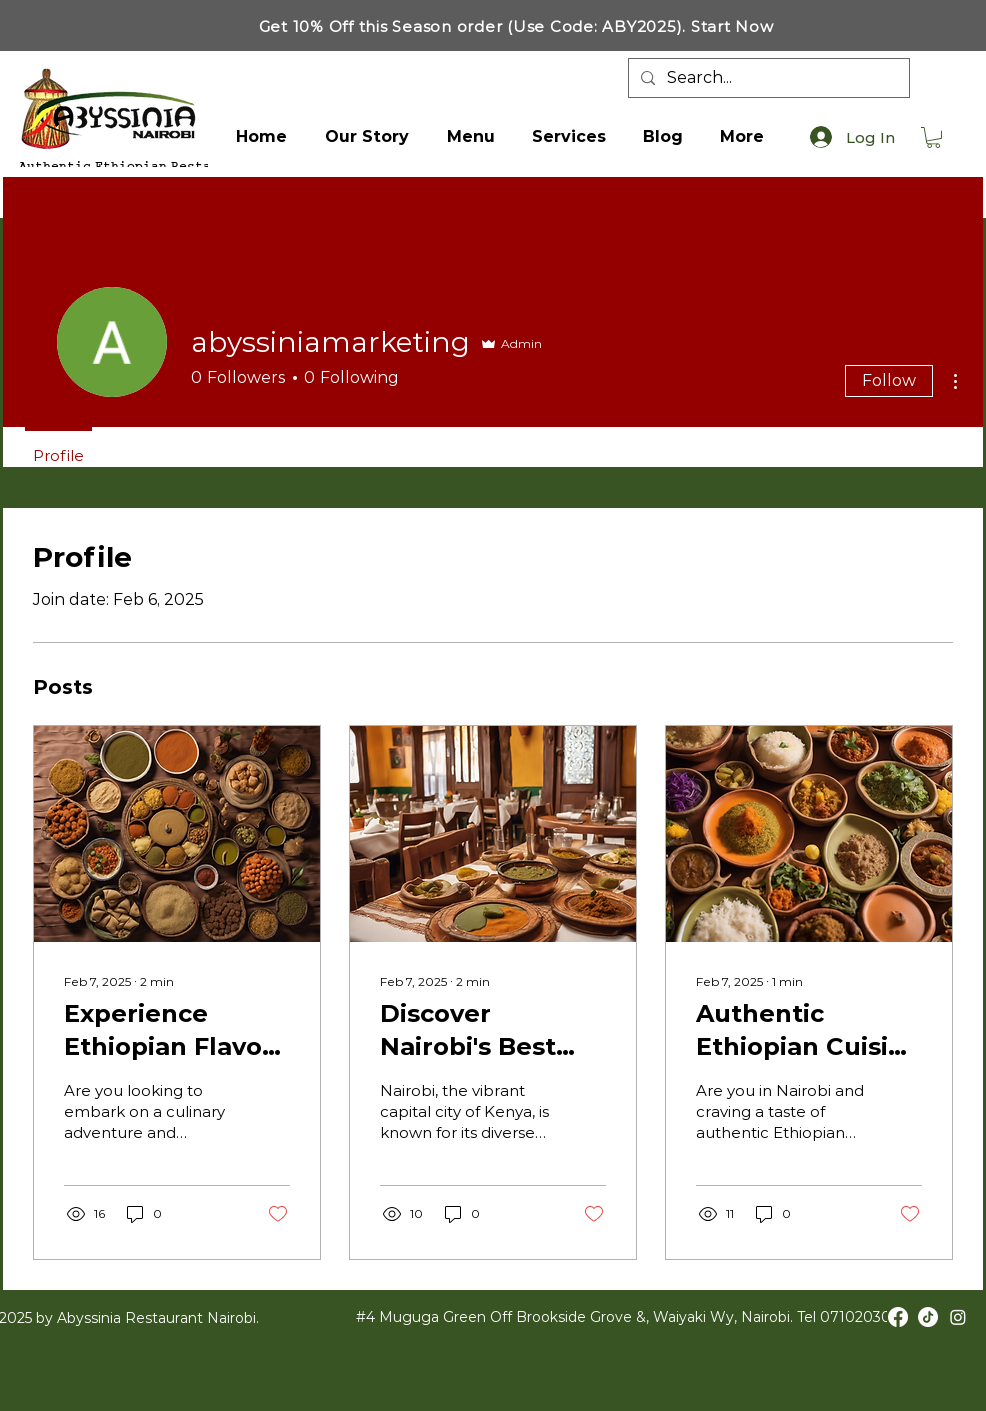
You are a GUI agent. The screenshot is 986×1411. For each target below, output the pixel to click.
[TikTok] (928, 1317)
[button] (933, 137)
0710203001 (863, 1317)
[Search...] (767, 78)
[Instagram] (958, 1317)
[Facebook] (898, 1317)
